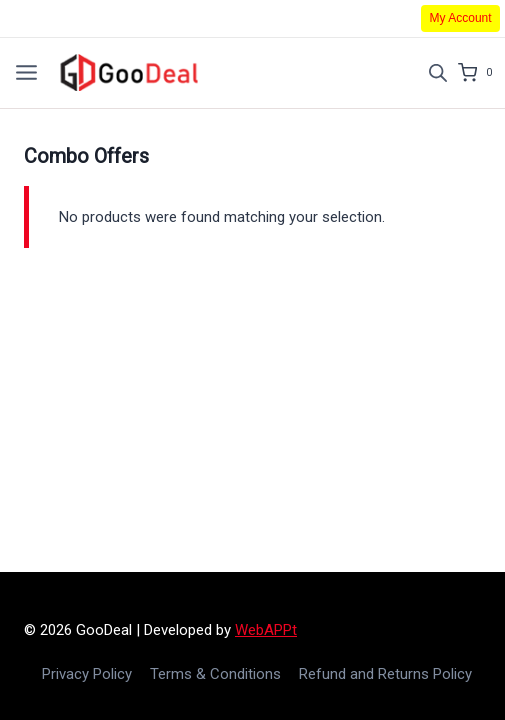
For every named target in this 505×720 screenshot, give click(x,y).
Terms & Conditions (215, 674)
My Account (461, 18)
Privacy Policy (87, 674)
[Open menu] (26, 72)
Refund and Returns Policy (385, 674)
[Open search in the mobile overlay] (438, 73)
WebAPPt (266, 630)
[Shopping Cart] (481, 73)
